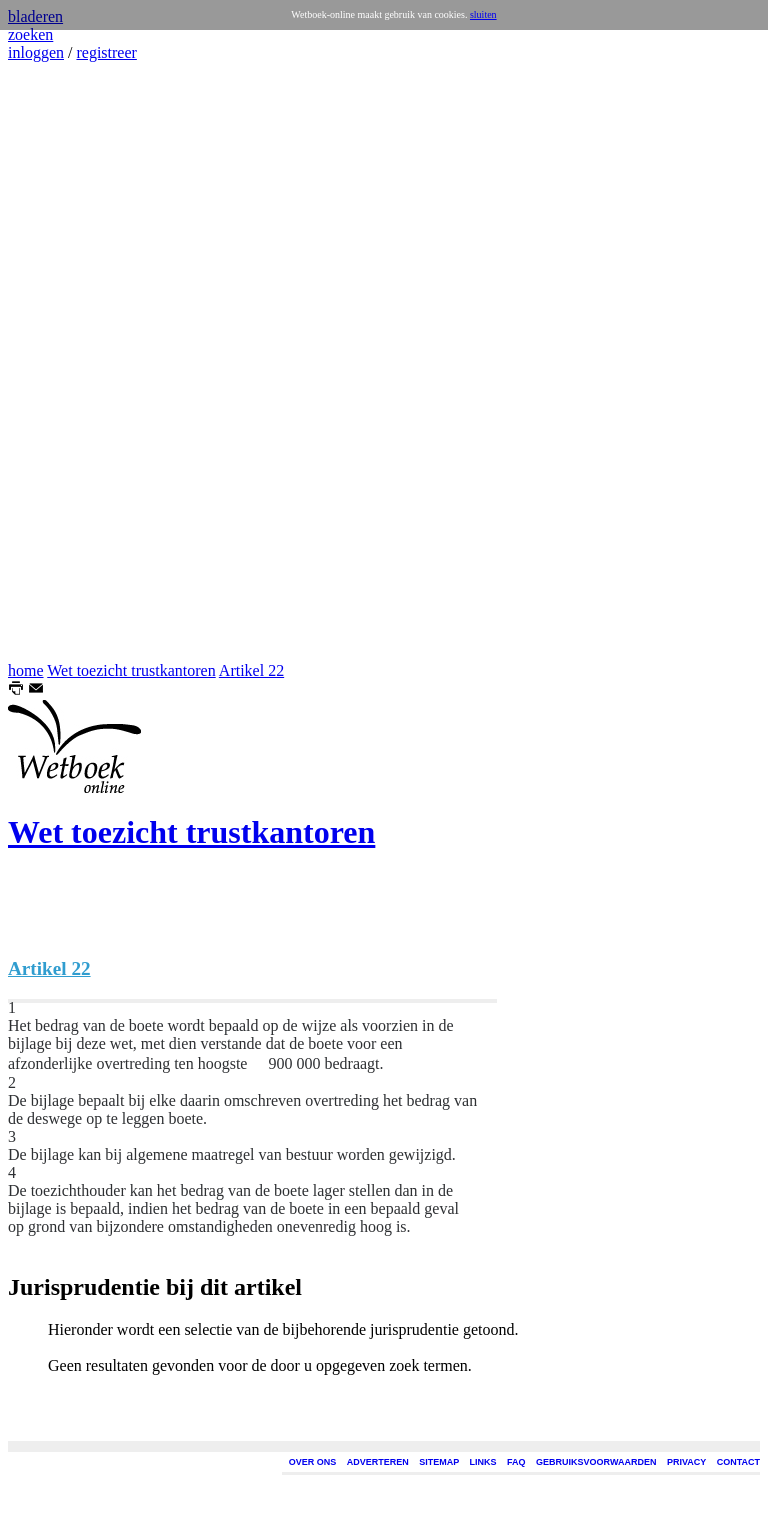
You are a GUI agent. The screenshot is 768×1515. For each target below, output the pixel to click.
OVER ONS (313, 1462)
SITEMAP (439, 1462)
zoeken (30, 34)
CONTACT (738, 1462)
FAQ (516, 1462)
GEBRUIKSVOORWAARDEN (596, 1462)
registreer (106, 52)
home (26, 670)
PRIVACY (686, 1462)
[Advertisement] (68, 362)
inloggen (36, 52)
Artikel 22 (251, 670)
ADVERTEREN (378, 1462)
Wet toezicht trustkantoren (131, 670)
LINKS (483, 1462)
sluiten (483, 14)
